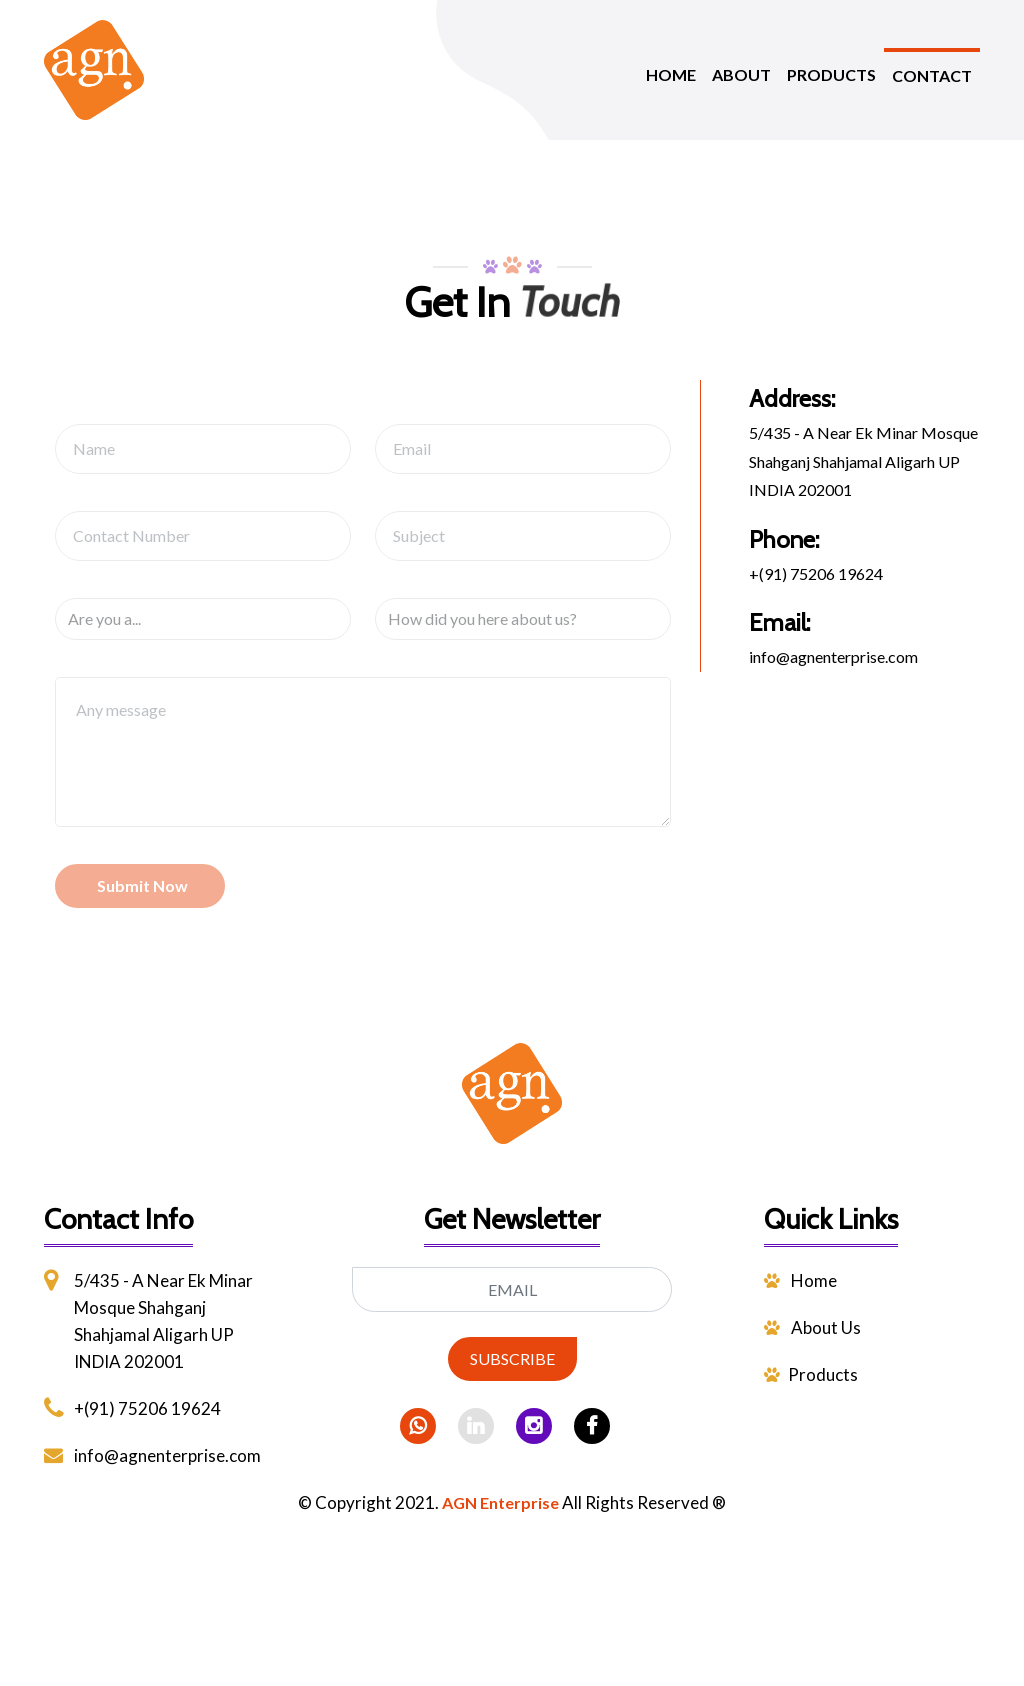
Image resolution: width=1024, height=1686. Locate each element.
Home (800, 1280)
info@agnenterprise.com (833, 656)
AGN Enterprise (500, 1502)
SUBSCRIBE (512, 1358)
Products (811, 1374)
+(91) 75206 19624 (816, 573)
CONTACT (932, 75)
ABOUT (741, 74)
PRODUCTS (831, 74)
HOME (671, 74)
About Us (812, 1327)
